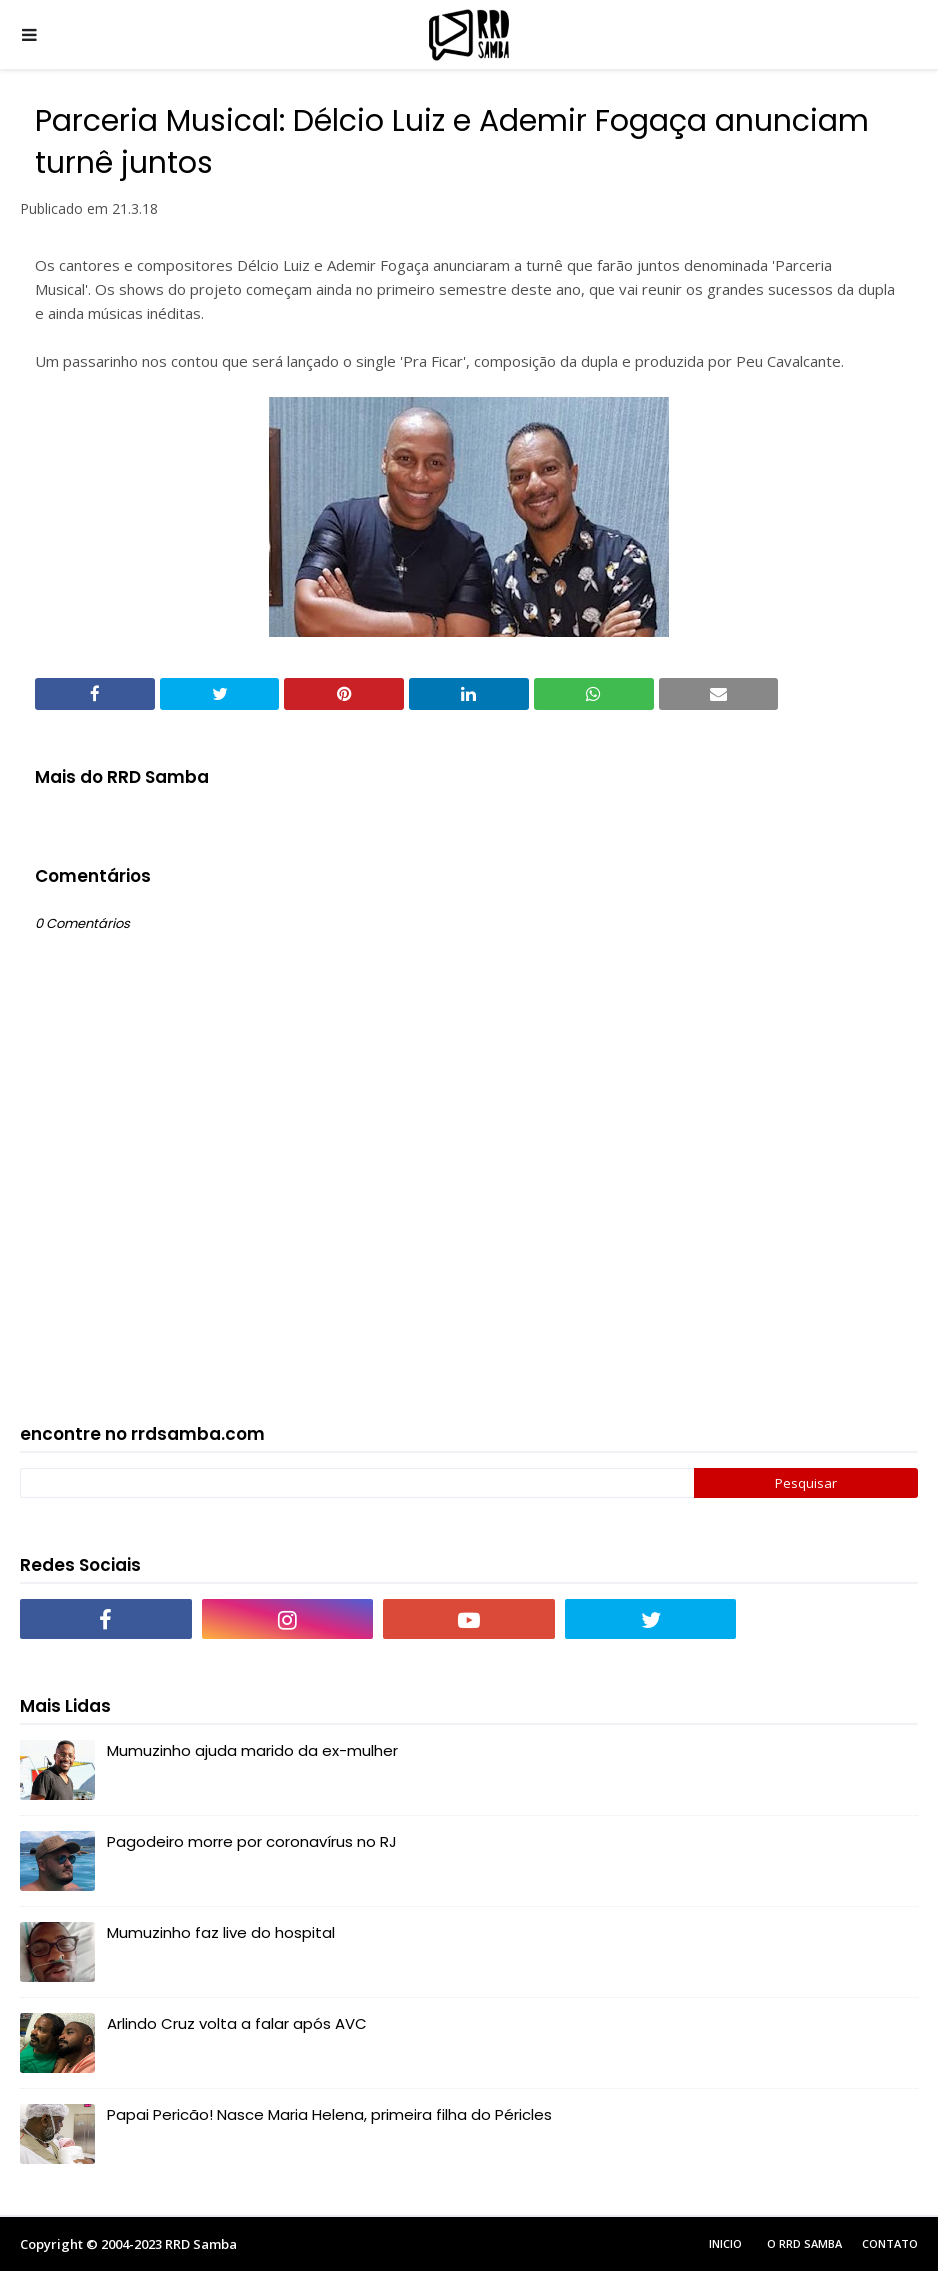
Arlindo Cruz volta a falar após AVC (237, 2023)
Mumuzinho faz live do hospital (221, 1932)
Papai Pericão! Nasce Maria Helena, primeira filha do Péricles (329, 2114)
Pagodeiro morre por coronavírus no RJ (252, 1841)
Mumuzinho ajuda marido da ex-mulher (252, 1750)
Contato (890, 2243)
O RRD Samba (804, 2243)
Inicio (725, 2243)
